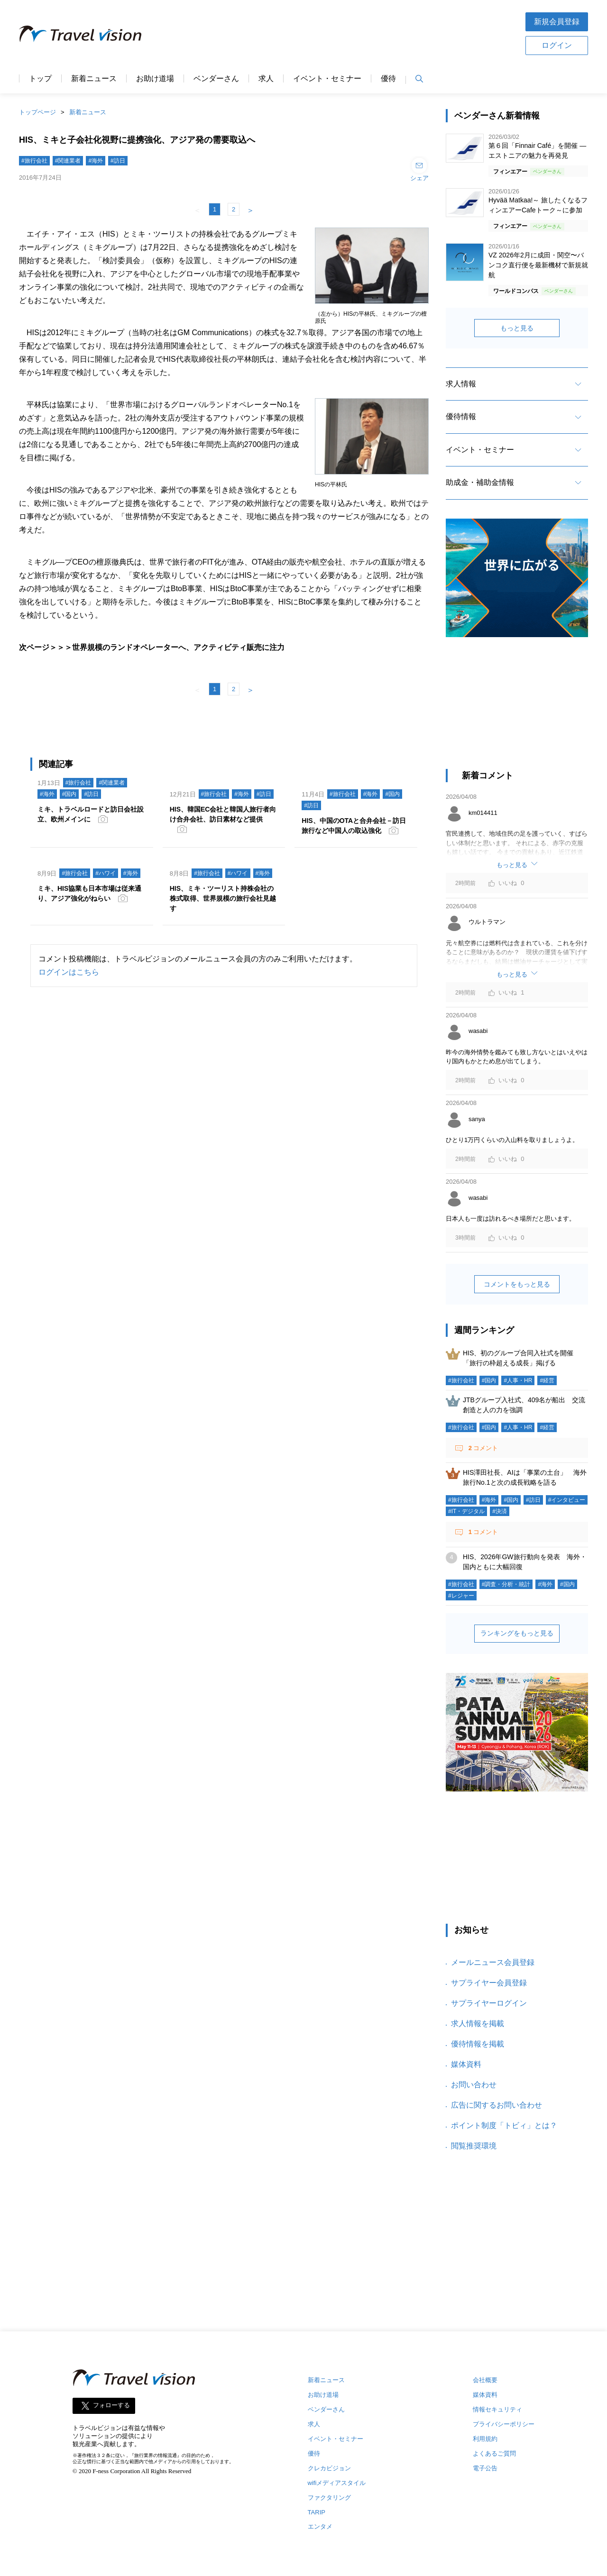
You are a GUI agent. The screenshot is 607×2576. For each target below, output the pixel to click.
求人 (266, 78)
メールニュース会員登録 (492, 1962)
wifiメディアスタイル (337, 2482)
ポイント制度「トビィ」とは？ (504, 2125)
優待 (388, 78)
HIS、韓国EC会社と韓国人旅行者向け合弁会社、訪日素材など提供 (223, 814)
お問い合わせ (474, 2085)
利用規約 (485, 2438)
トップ (40, 78)
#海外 (95, 160)
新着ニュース (94, 78)
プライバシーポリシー (503, 2424)
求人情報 (461, 384)
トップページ (37, 112)
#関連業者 (68, 160)
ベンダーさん (216, 78)
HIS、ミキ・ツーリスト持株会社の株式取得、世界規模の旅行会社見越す (223, 898)
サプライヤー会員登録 (489, 1983)
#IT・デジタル (466, 1511)
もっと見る (516, 328)
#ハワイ (105, 873)
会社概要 (485, 2380)
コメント (482, 1448)
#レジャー (461, 1595)
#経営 (547, 1380)
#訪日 (117, 160)
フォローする (111, 2405)
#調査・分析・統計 (506, 1584)
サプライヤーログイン (489, 2003)
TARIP (316, 2512)
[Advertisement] (333, 32)
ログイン (557, 45)
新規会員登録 (556, 22)
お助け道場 (155, 78)
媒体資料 (466, 2064)
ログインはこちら (68, 972)
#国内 (69, 794)
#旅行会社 (34, 160)
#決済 (499, 1511)
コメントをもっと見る (517, 1284)
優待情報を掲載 (477, 2044)
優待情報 (461, 416)
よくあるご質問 (494, 2453)
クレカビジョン (329, 2468)
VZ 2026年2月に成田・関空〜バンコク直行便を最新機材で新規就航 (538, 265)
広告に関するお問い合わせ (496, 2105)
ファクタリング (329, 2497)
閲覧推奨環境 (474, 2146)
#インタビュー (567, 1500)
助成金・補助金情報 (480, 482)
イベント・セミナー (327, 78)
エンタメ (320, 2526)
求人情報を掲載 (477, 2023)
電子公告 (485, 2468)
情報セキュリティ (497, 2409)
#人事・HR (518, 1380)
